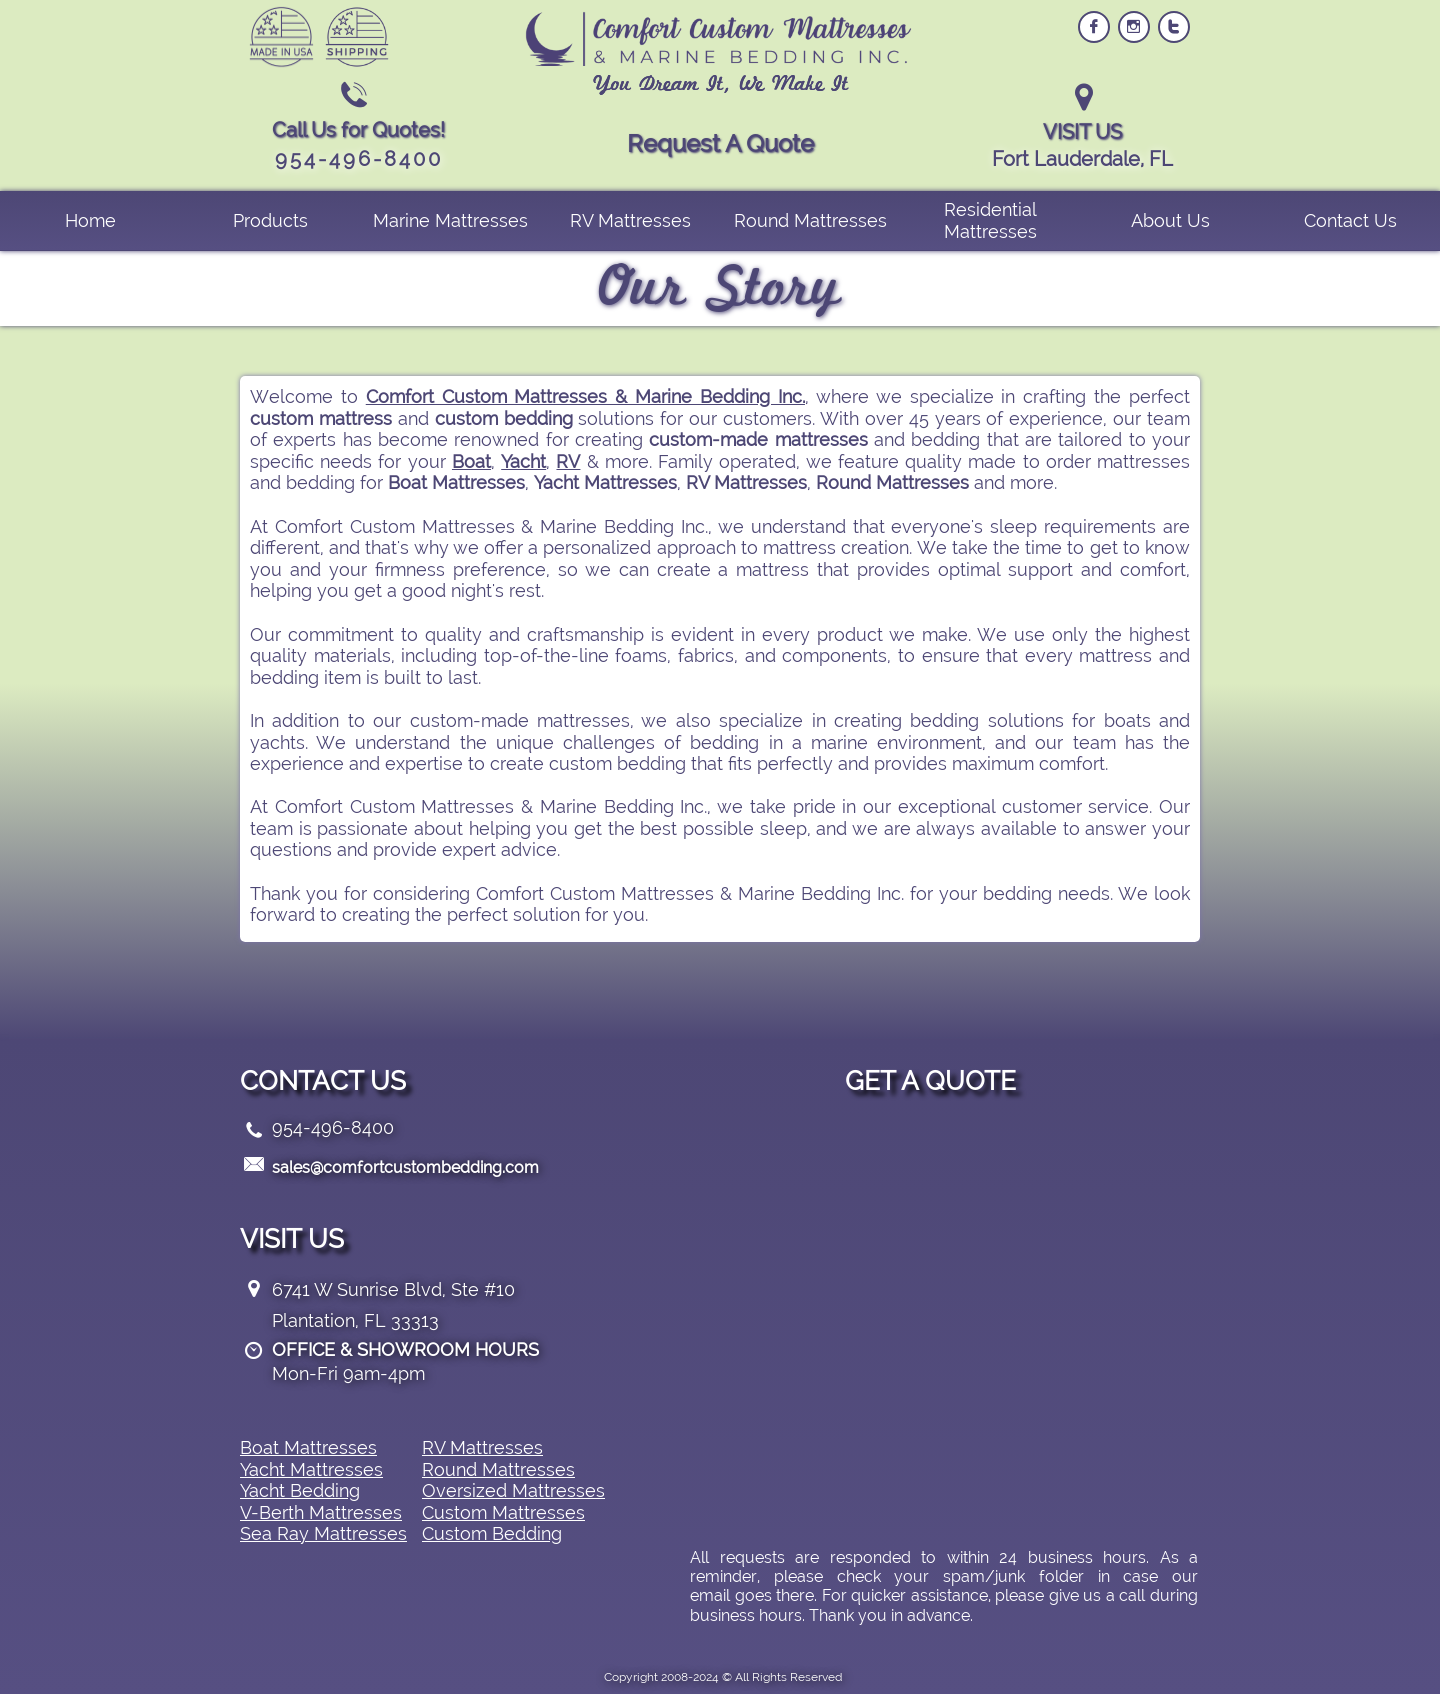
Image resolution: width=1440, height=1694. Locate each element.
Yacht (523, 461)
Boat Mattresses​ (308, 1447)
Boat (471, 461)
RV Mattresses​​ (482, 1447)
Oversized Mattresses (513, 1490)
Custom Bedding (492, 1533)
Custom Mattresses (503, 1512)
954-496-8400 (333, 1127)
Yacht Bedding (300, 1490)
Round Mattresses (498, 1469)
